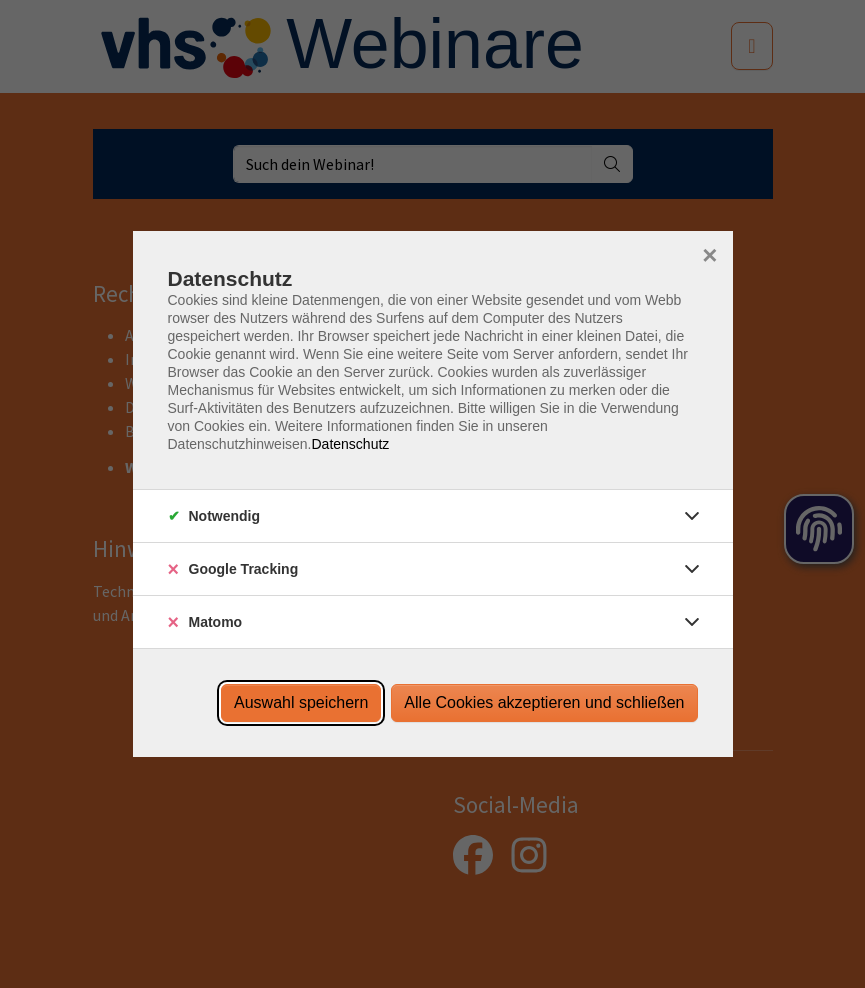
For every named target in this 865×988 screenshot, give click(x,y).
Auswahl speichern (301, 702)
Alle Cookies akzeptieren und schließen (544, 702)
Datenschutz (350, 444)
